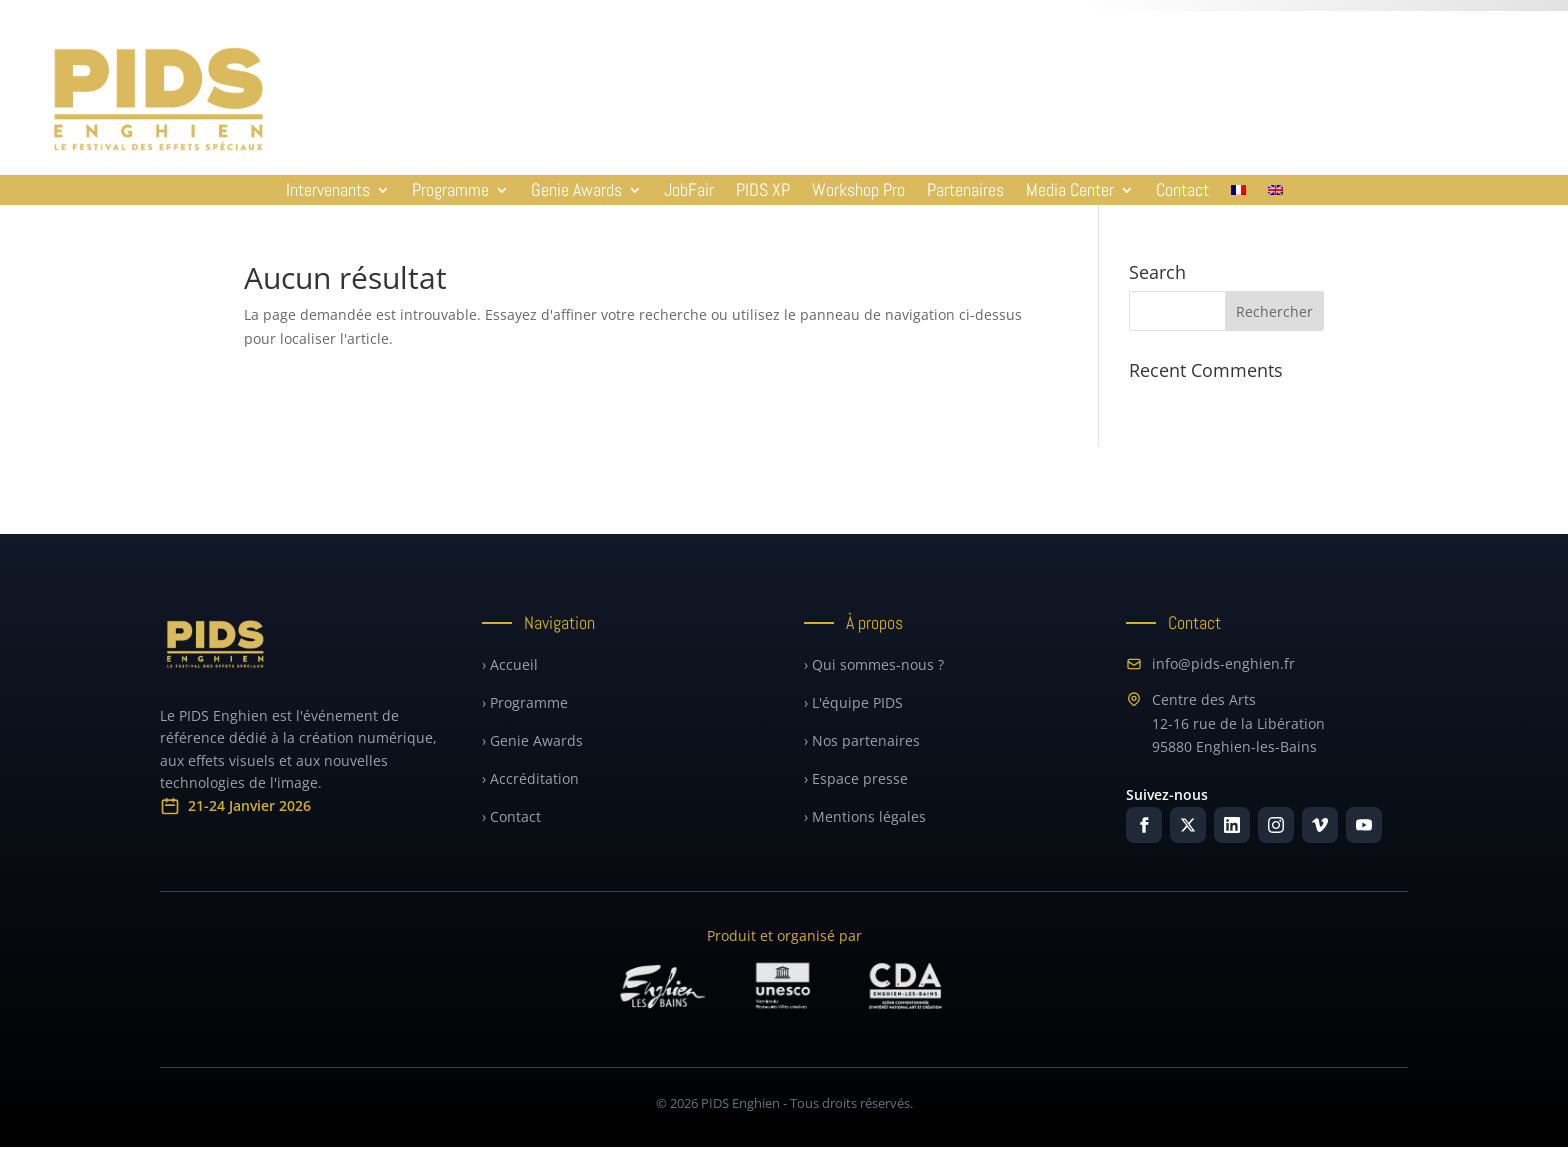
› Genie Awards (532, 740)
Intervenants (328, 192)
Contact (1182, 192)
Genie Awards (576, 192)
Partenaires (965, 192)
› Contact (511, 816)
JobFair (689, 192)
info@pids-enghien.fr (1210, 663)
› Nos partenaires (862, 740)
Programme (450, 192)
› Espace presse (856, 778)
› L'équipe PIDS (853, 702)
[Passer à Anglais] (1275, 194)
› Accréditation (530, 778)
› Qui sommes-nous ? (874, 664)
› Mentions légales (865, 816)
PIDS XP (763, 192)
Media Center (1070, 192)
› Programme (525, 702)
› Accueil (510, 664)
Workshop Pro (858, 192)
